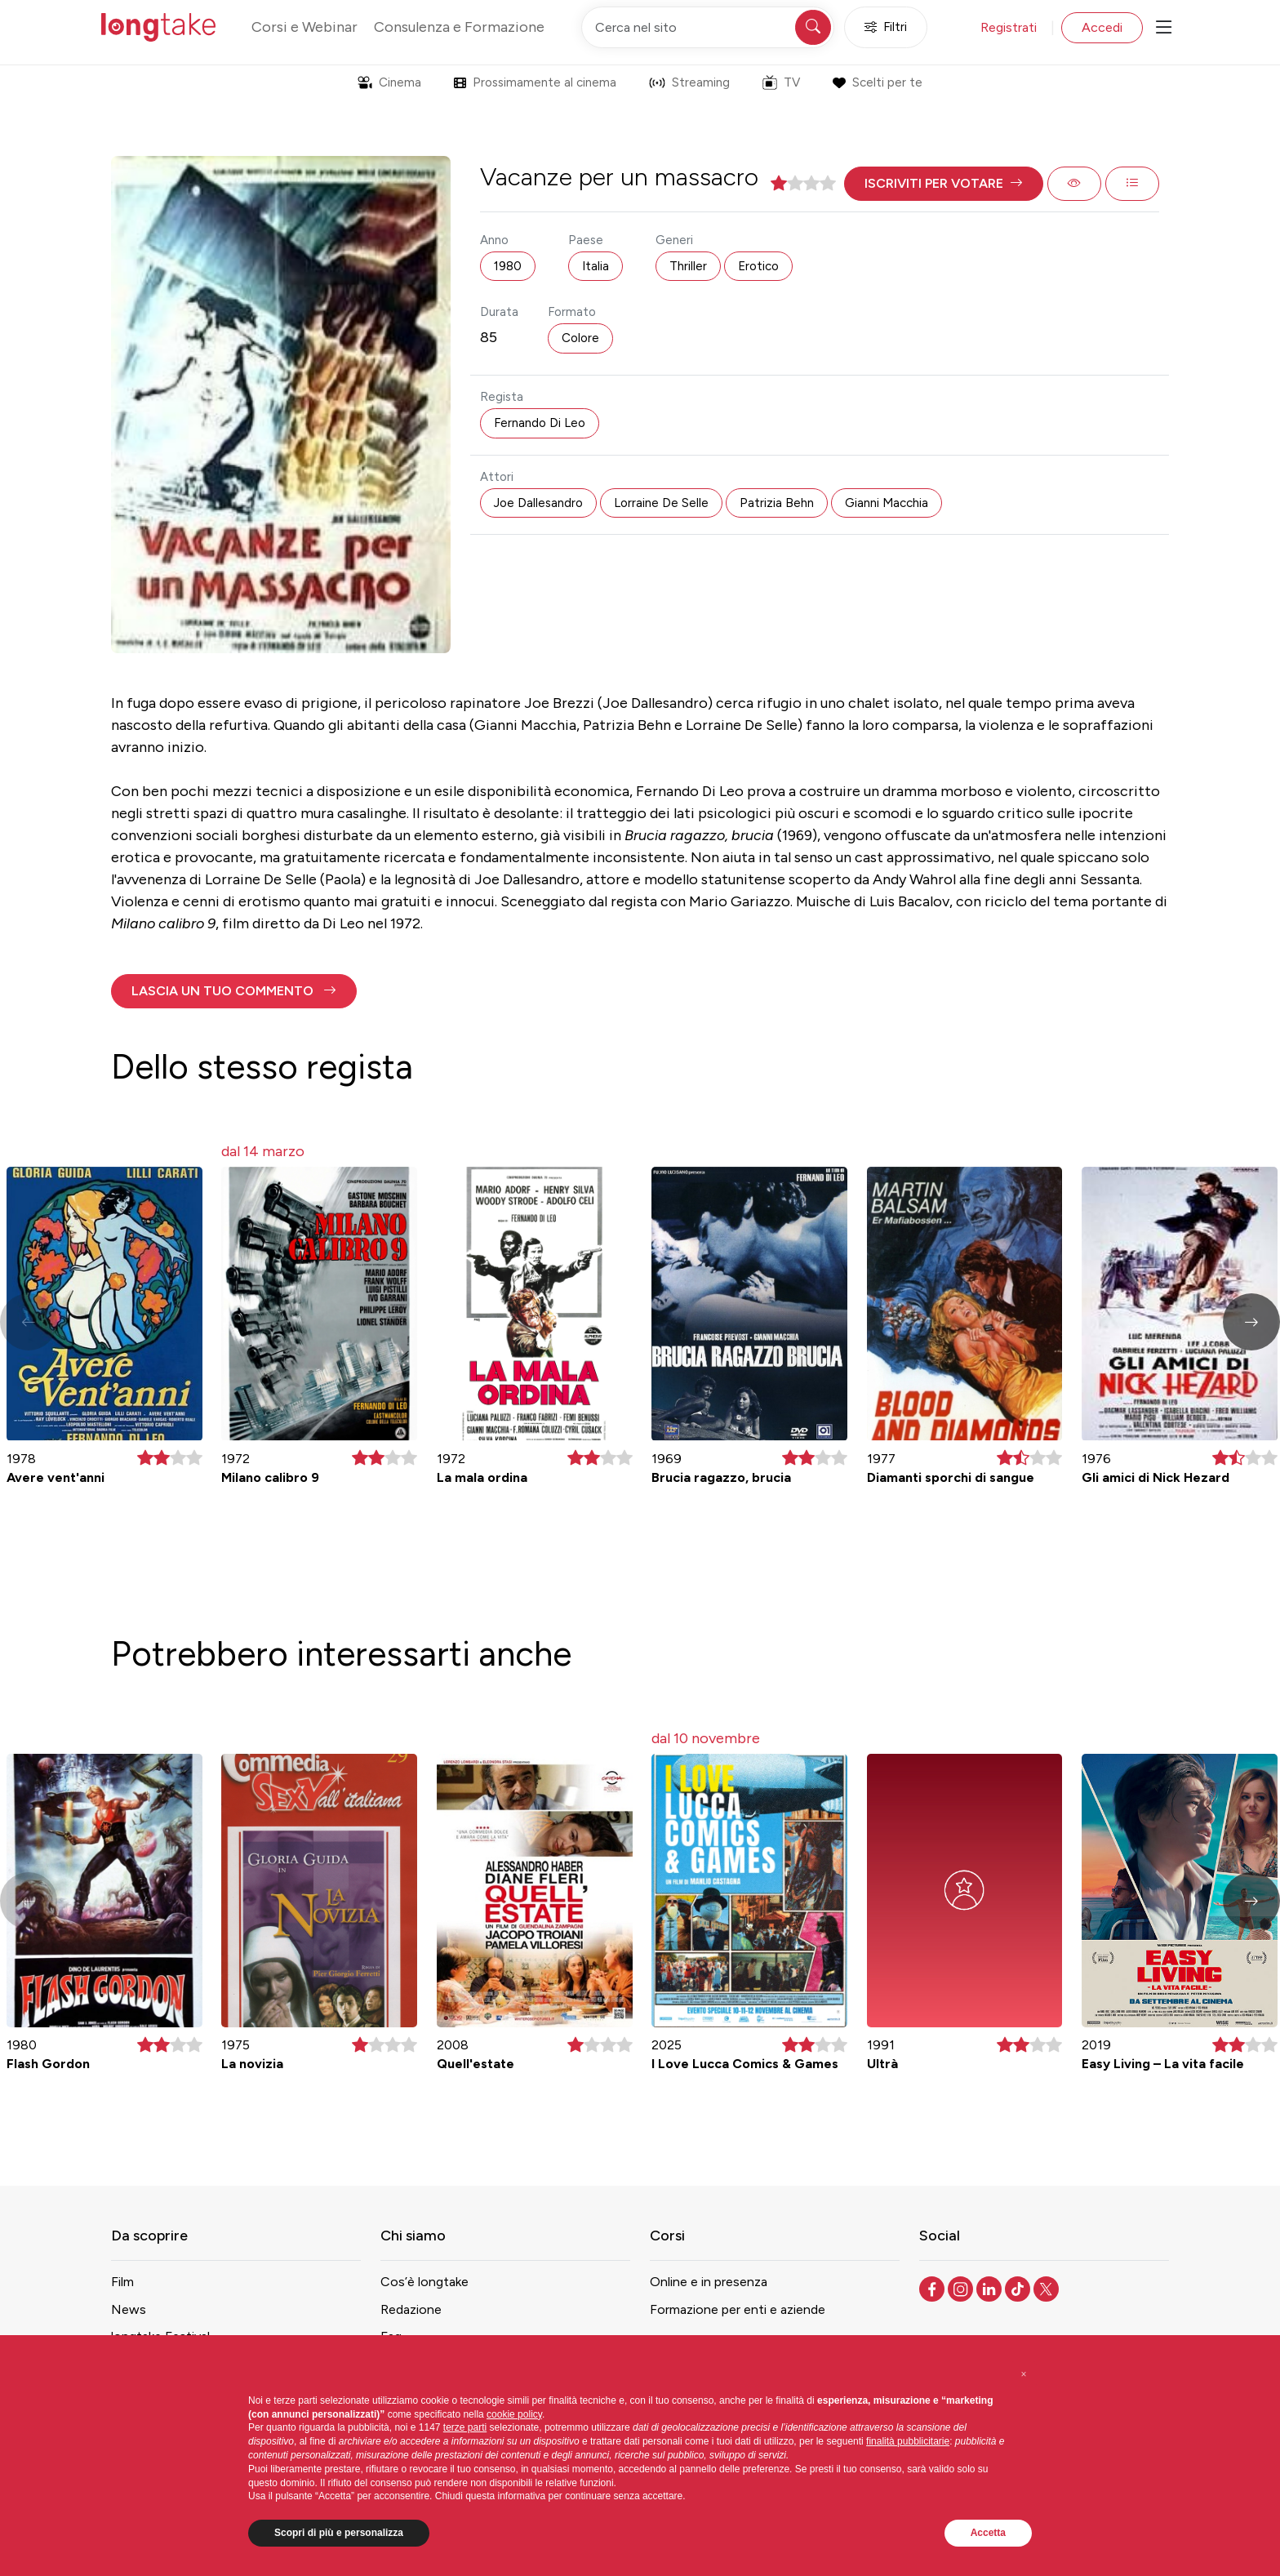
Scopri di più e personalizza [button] (338, 2532)
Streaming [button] (689, 82)
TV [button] (781, 82)
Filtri (885, 27)
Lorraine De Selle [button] (661, 503)
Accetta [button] (988, 2532)
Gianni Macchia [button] (886, 503)
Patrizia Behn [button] (777, 503)
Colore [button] (580, 338)
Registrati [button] (1008, 27)
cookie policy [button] (514, 2414)
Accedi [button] (1102, 27)
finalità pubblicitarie (907, 2441)
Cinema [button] (389, 82)
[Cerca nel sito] (707, 27)
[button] (943, 184)
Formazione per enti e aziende (737, 2309)
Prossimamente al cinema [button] (535, 82)
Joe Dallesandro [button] (538, 503)
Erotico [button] (758, 266)
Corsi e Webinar (304, 27)
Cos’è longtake (424, 2281)
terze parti (465, 2427)
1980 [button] (508, 266)
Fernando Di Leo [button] (539, 423)
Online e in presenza (708, 2281)
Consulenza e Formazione (459, 27)
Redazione (411, 2309)
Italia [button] (595, 266)
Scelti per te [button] (877, 82)
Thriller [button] (688, 266)
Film (122, 2281)
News (128, 2309)
